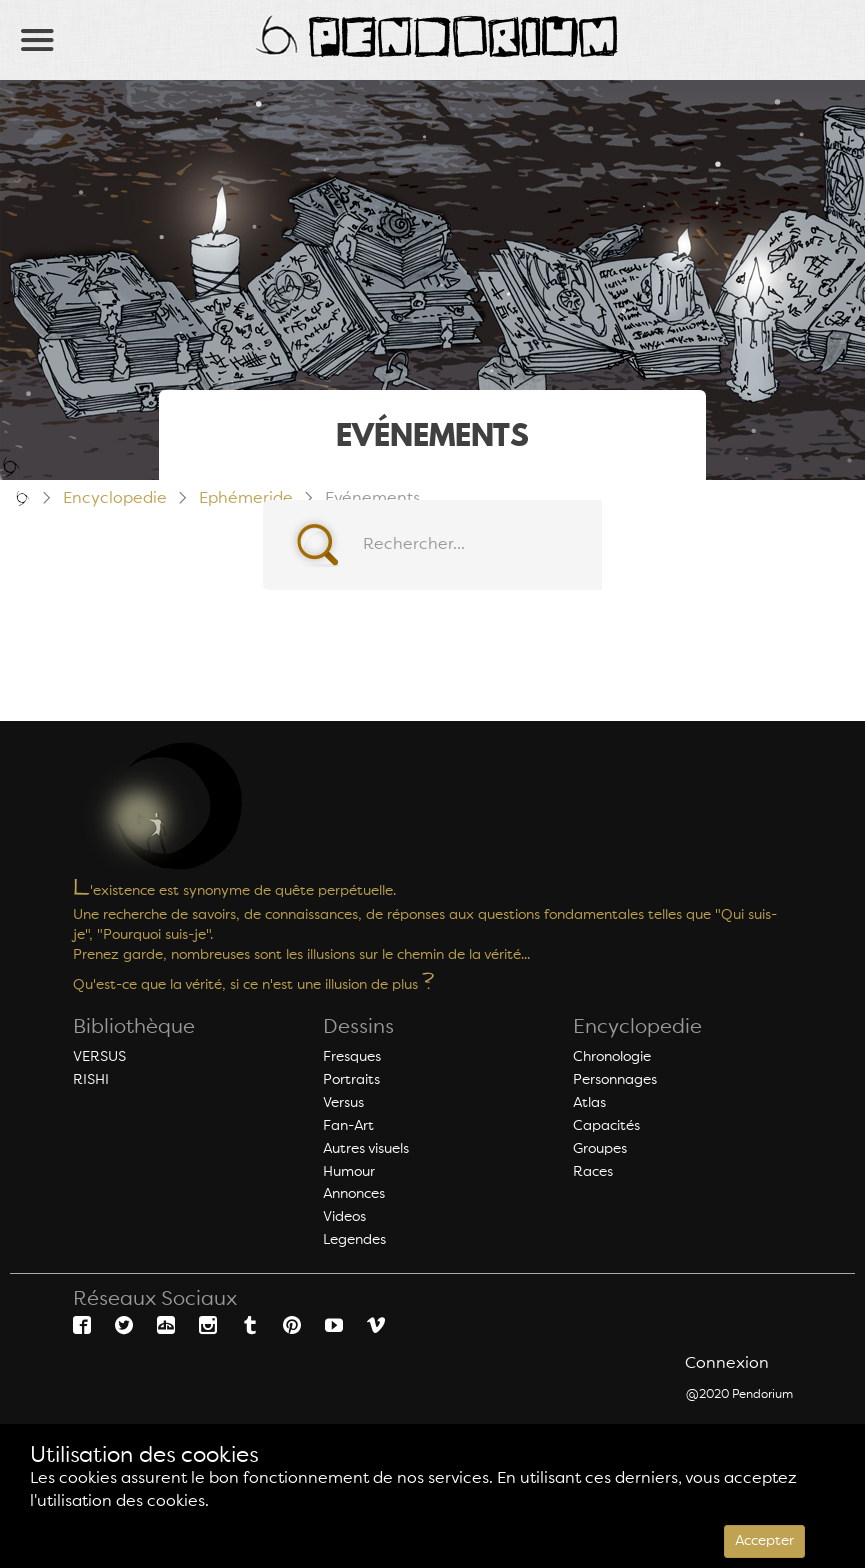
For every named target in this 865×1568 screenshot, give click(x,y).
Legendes (354, 1240)
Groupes (600, 1149)
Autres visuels (366, 1149)
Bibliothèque (134, 1028)
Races (593, 1172)
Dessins (358, 1028)
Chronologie (612, 1057)
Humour (349, 1172)
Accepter (764, 1541)
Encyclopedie (637, 1028)
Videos (344, 1217)
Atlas (589, 1103)
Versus (343, 1103)
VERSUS (99, 1057)
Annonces (354, 1194)
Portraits (351, 1080)
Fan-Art (348, 1126)
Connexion (727, 1364)
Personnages (615, 1080)
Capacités (606, 1126)
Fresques (352, 1057)
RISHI (91, 1080)
